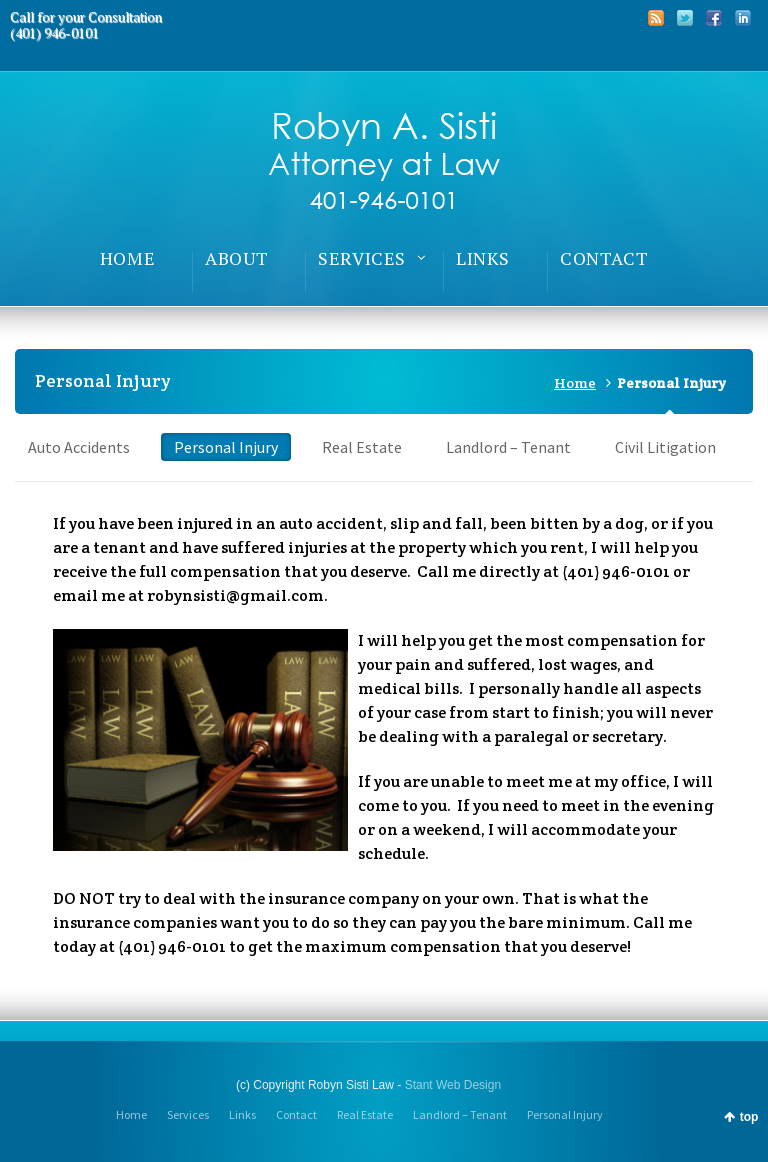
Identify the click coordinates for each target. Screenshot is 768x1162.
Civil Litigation (665, 447)
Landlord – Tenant (508, 447)
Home (575, 383)
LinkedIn (743, 18)
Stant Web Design (453, 1085)
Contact (296, 1114)
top (749, 1117)
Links (242, 1114)
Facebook (714, 18)
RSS (656, 18)
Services (188, 1114)
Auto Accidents (79, 447)
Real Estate (362, 447)
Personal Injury (226, 447)
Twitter (685, 18)
